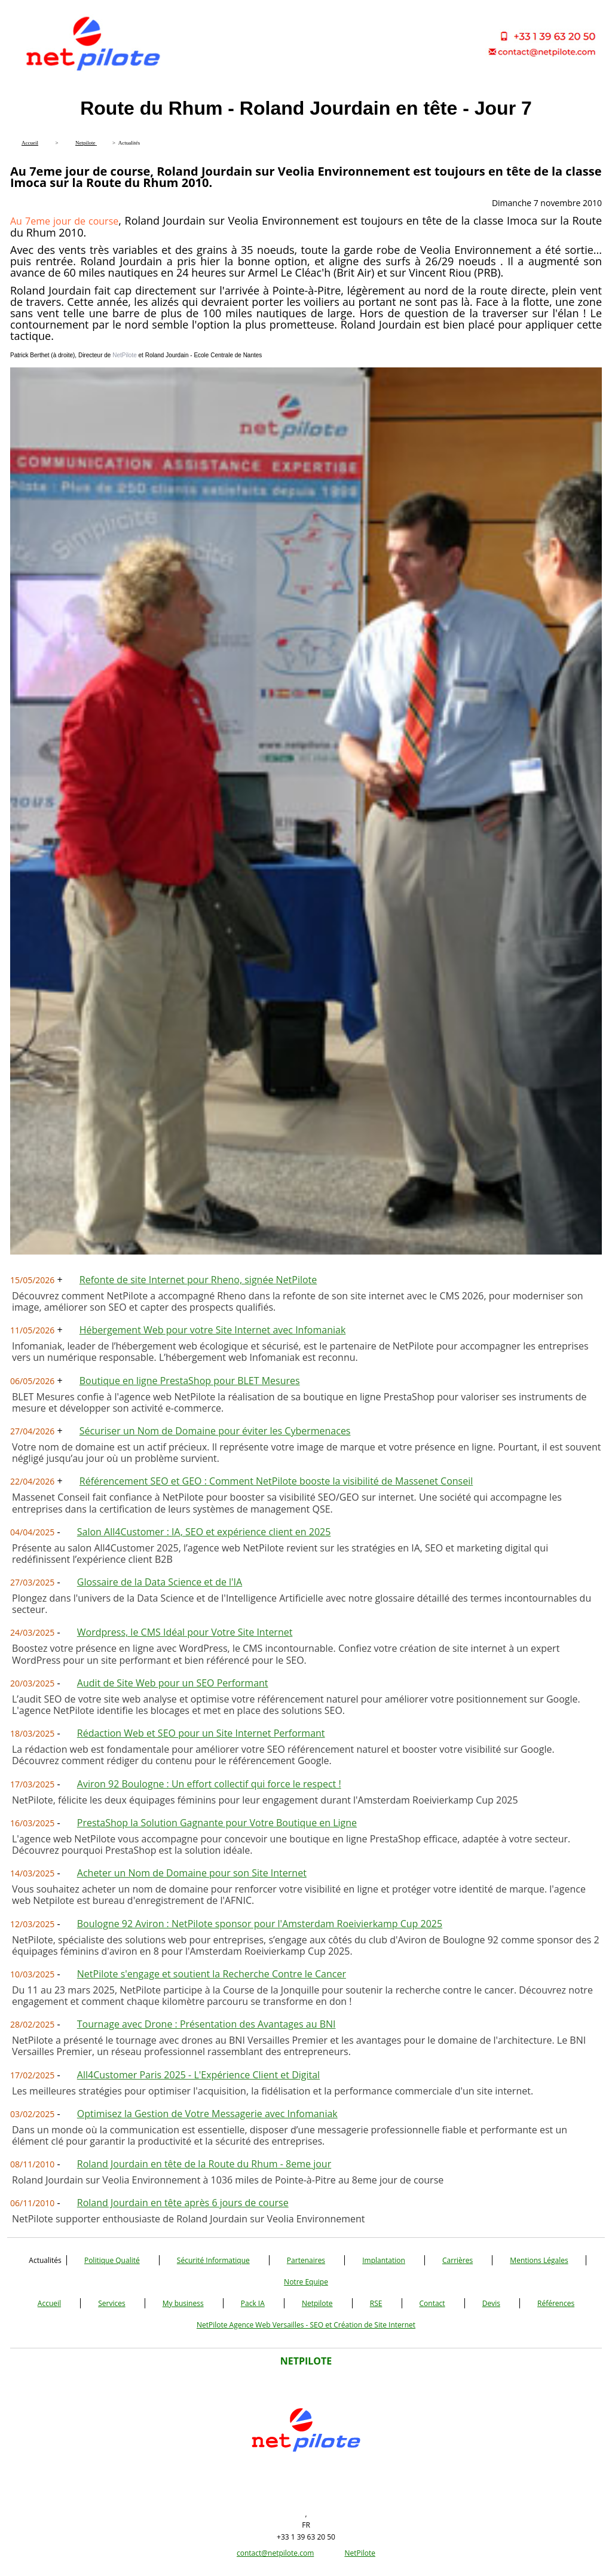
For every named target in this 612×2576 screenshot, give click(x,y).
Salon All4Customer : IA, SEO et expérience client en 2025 (204, 1531)
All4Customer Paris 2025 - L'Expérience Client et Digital (198, 2074)
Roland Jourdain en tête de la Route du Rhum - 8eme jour (204, 2163)
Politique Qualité (112, 2260)
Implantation (383, 2260)
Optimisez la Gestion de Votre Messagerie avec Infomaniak (207, 2113)
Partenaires (306, 2260)
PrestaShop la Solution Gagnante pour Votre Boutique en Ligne (217, 1822)
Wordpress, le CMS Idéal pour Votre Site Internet (185, 1632)
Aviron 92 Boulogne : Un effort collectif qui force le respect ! (209, 1783)
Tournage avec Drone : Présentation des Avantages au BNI (206, 2024)
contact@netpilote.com (275, 2553)
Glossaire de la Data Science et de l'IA (159, 1581)
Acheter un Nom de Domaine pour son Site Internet (192, 1872)
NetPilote (359, 2553)
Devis (491, 2303)
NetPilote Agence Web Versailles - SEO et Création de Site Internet (306, 2325)
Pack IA (253, 2303)
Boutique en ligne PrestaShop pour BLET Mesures (189, 1380)
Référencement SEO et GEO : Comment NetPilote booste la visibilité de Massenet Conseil (276, 1481)
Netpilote (317, 2303)
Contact (432, 2303)
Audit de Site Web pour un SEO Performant (172, 1682)
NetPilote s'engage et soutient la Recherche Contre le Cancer (211, 1973)
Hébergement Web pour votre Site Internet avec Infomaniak (212, 1329)
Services (111, 2303)
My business (183, 2303)
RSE (376, 2303)
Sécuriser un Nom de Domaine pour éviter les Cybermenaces (215, 1430)
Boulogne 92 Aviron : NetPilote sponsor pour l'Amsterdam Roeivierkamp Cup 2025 (259, 1923)
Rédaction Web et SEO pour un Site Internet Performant (201, 1733)
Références (555, 2303)
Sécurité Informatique (213, 2260)
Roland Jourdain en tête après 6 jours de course (183, 2202)
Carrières (457, 2260)
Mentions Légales (539, 2260)
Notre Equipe (306, 2282)
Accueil (49, 2303)
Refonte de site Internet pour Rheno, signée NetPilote (198, 1279)
